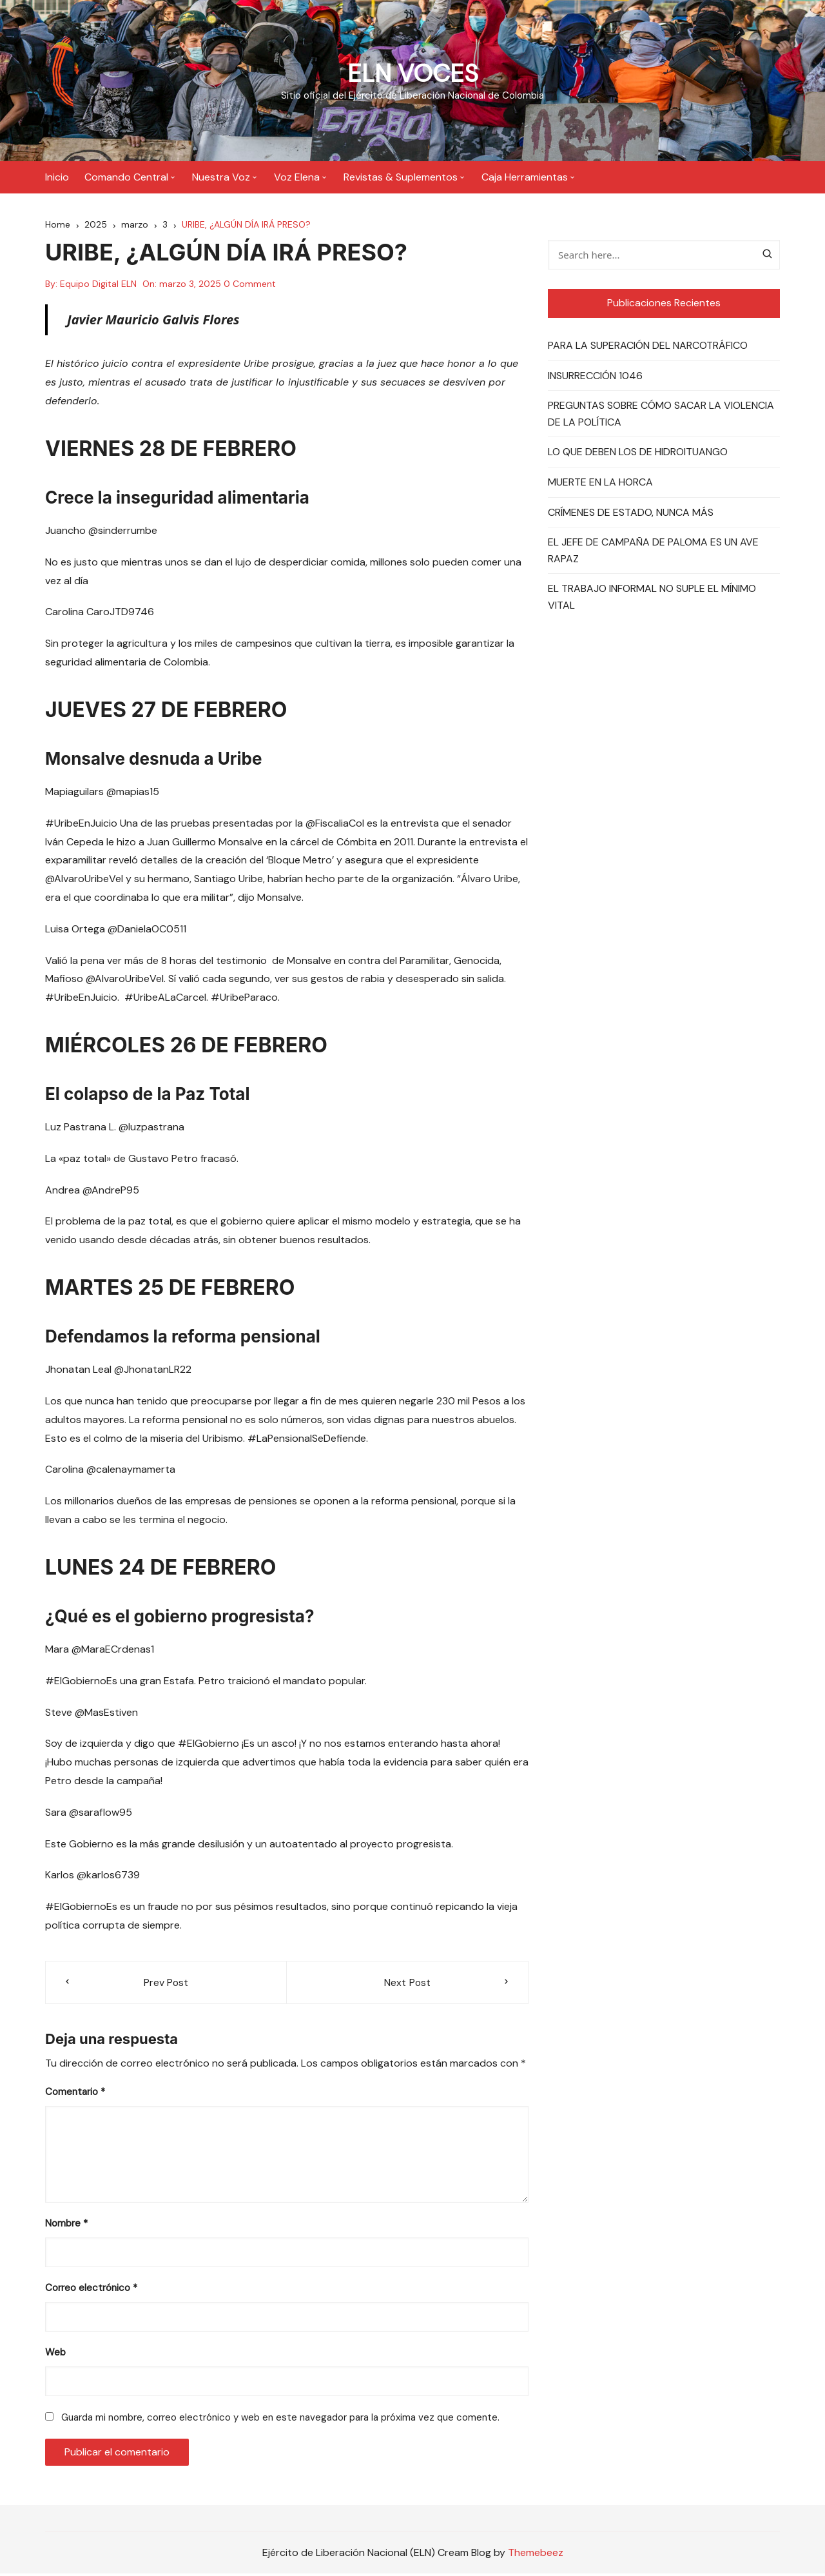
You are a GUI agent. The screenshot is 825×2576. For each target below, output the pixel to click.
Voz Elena (297, 177)
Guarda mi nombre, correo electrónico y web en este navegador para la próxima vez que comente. (280, 2420)
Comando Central (126, 177)
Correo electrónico (91, 2290)
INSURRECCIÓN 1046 (595, 377)
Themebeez (535, 2554)
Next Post (407, 1984)
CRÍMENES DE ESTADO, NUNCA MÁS (630, 514)
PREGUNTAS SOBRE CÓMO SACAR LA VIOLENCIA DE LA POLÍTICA (661, 415)
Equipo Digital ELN (98, 285)
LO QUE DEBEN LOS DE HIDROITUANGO (638, 453)
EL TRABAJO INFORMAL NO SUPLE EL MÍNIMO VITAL (652, 599)
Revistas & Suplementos (401, 177)
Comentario (75, 2094)
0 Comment (250, 285)
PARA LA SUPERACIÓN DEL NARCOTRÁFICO (648, 347)
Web (55, 2354)
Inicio (57, 177)
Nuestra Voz (221, 177)
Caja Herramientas (524, 177)
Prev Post (166, 1984)
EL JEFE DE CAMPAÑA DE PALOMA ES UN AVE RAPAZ (653, 552)
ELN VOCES (413, 72)
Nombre (66, 2225)
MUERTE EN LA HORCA (600, 484)
